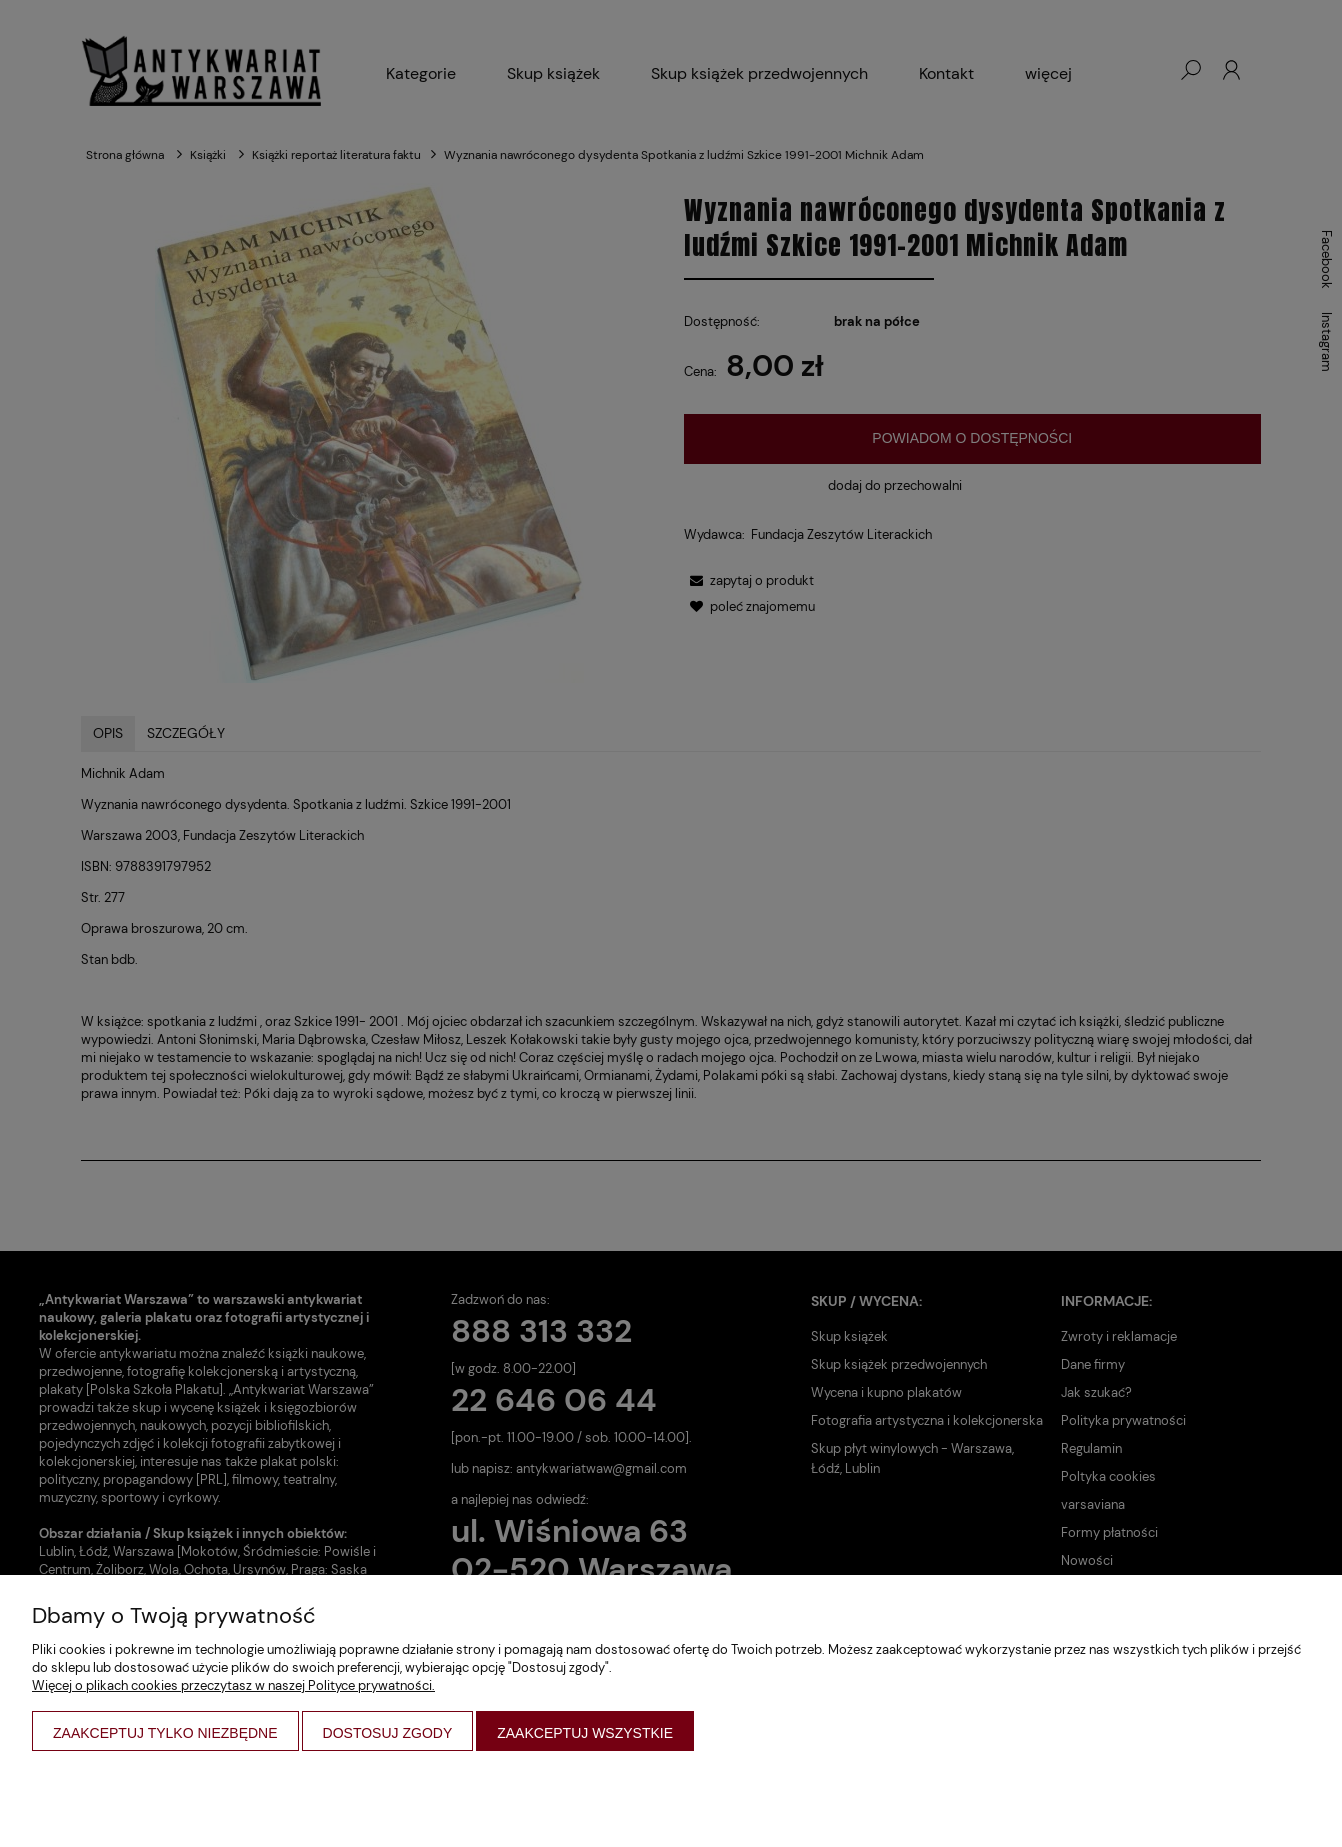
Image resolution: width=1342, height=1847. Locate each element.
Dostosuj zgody (388, 1733)
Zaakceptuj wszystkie (585, 1733)
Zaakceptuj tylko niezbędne (165, 1733)
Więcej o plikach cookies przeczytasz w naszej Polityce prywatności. (233, 1685)
